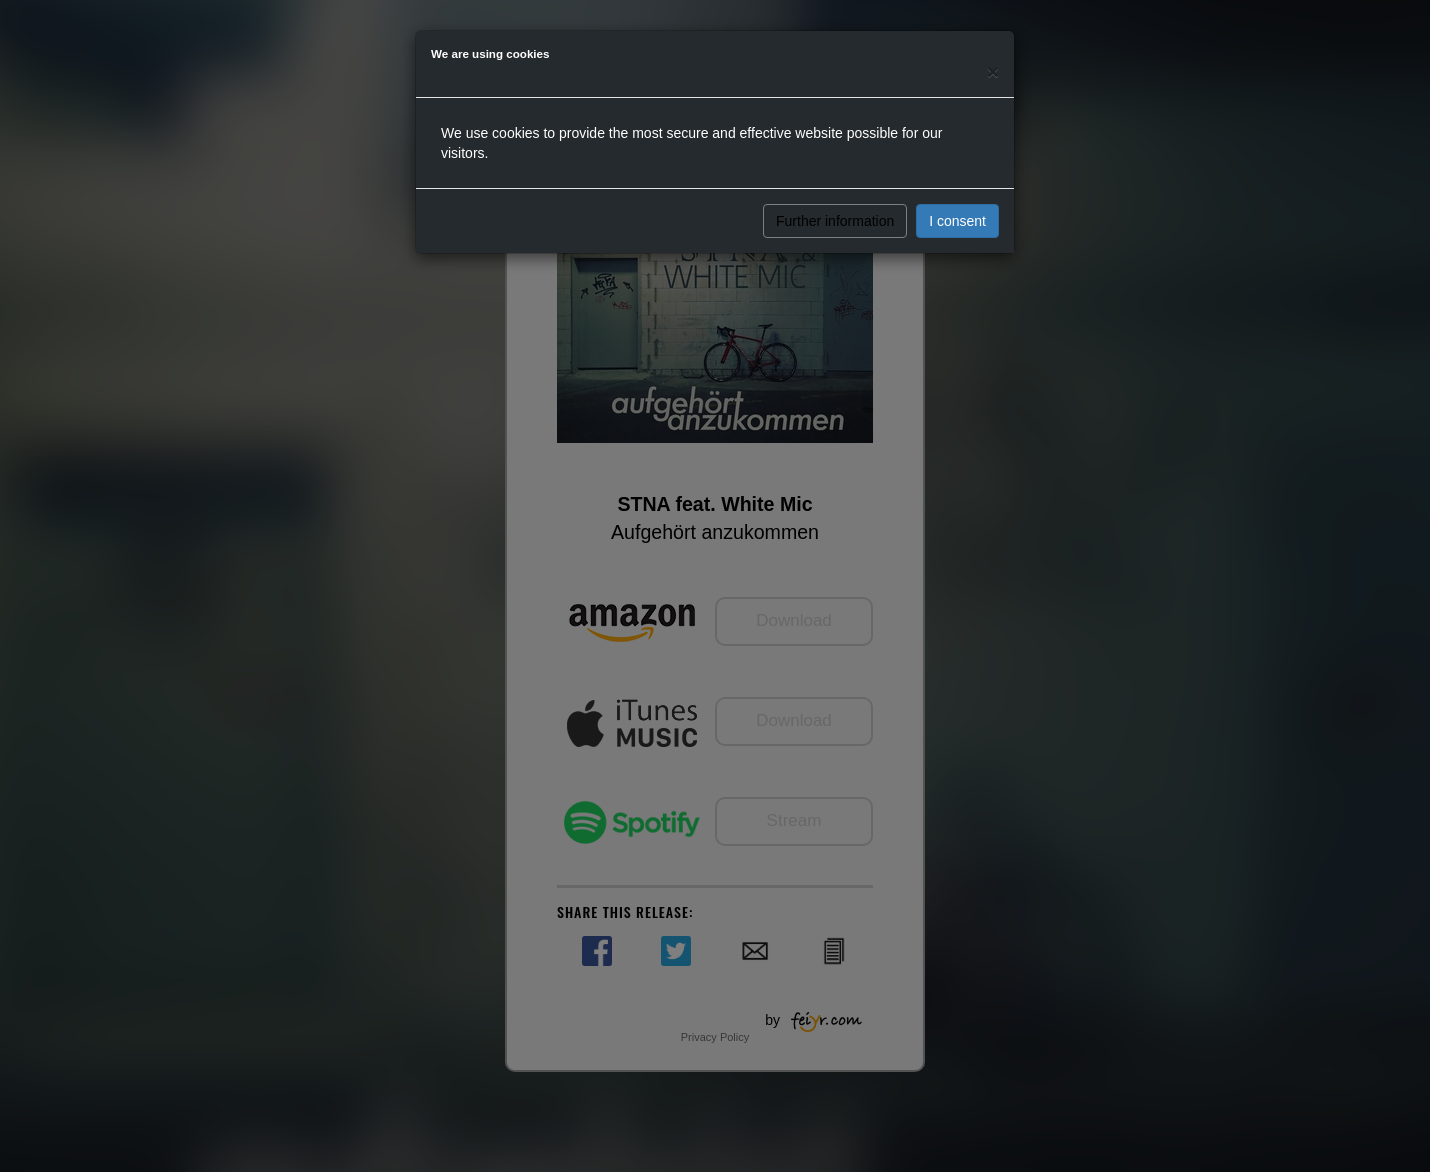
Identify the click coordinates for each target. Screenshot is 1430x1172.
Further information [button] (835, 221)
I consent (957, 221)
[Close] (993, 71)
